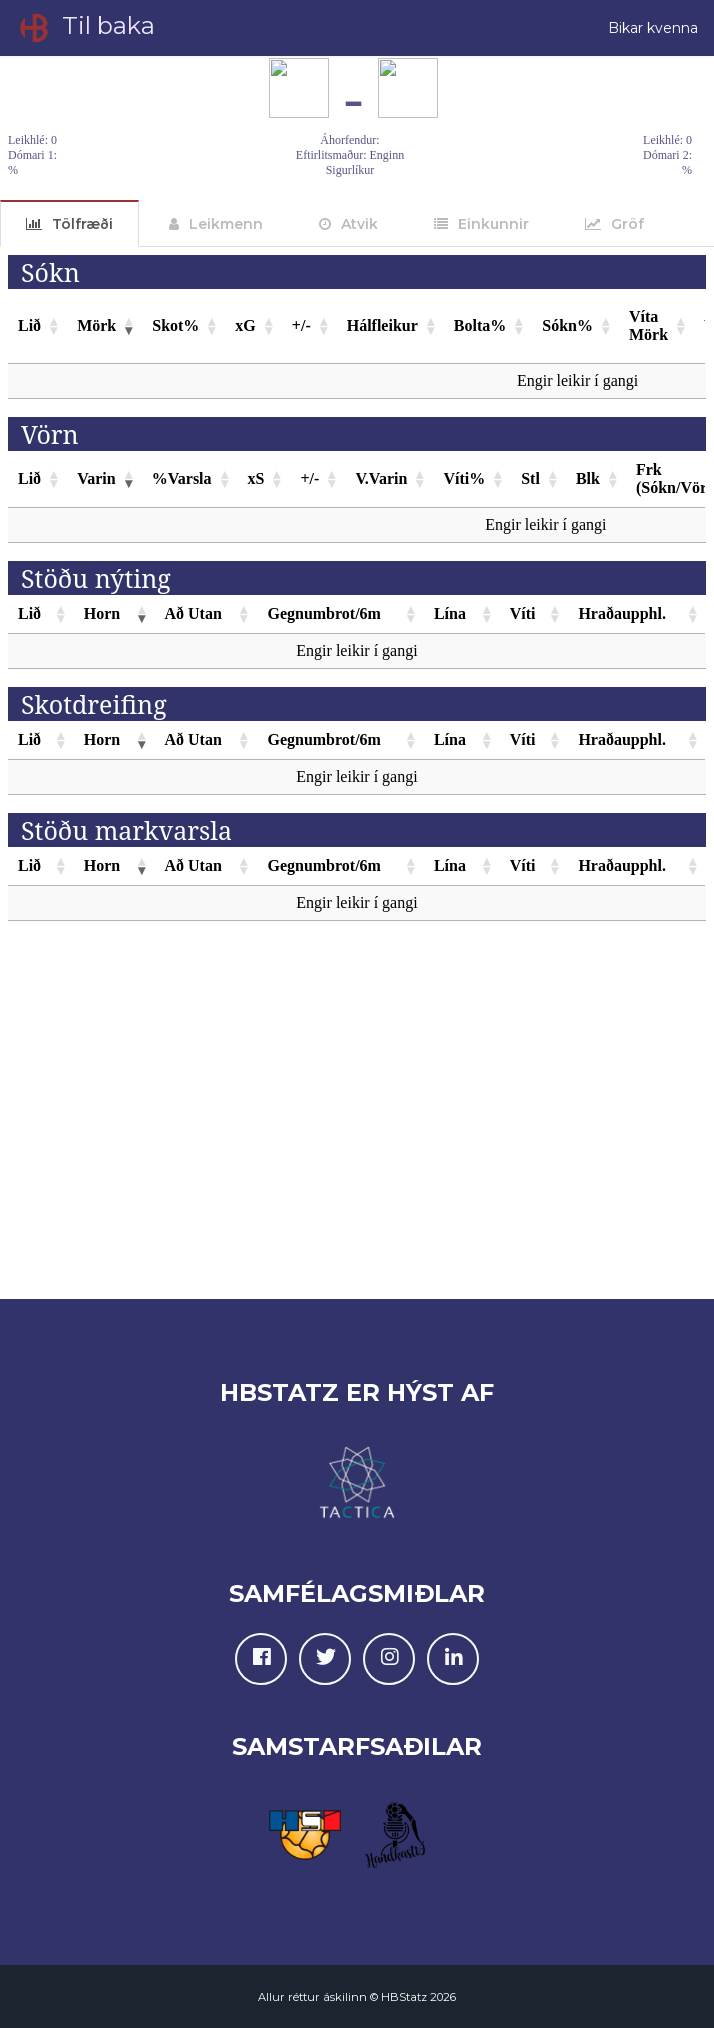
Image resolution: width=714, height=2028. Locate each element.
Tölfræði (82, 224)
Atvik (359, 224)
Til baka (85, 28)
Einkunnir (493, 224)
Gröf (627, 224)
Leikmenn (226, 224)
